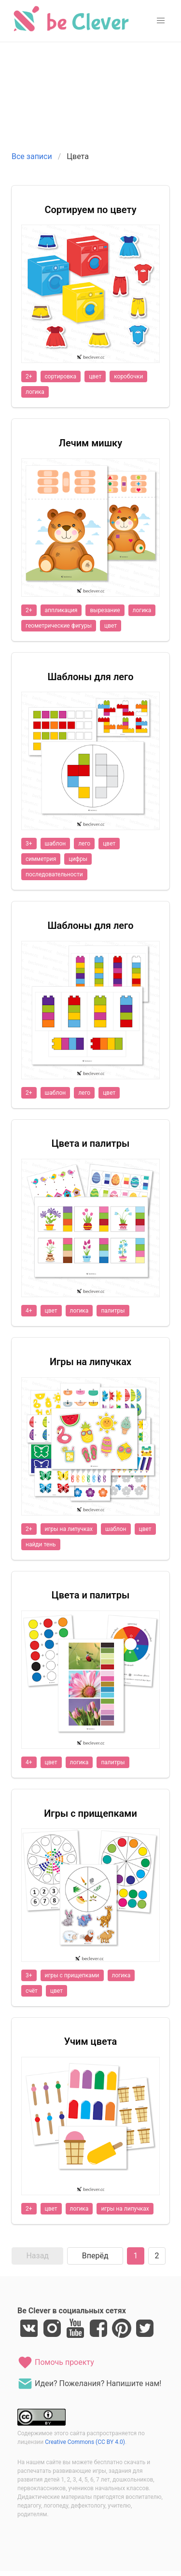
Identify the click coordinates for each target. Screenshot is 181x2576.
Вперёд (95, 2255)
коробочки (128, 376)
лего (84, 843)
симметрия (41, 859)
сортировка (61, 376)
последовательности (54, 874)
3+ (29, 843)
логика (35, 392)
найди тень (41, 1544)
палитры (113, 1310)
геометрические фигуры (59, 625)
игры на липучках (69, 1529)
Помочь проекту (55, 2362)
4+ (29, 1310)
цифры (78, 859)
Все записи (32, 156)
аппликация (61, 610)
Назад (37, 2255)
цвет (95, 376)
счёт (32, 1990)
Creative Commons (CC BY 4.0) (85, 2442)
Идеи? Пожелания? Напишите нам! (89, 2383)
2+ (29, 376)
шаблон (55, 843)
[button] (160, 20)
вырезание (105, 610)
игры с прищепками (72, 1975)
